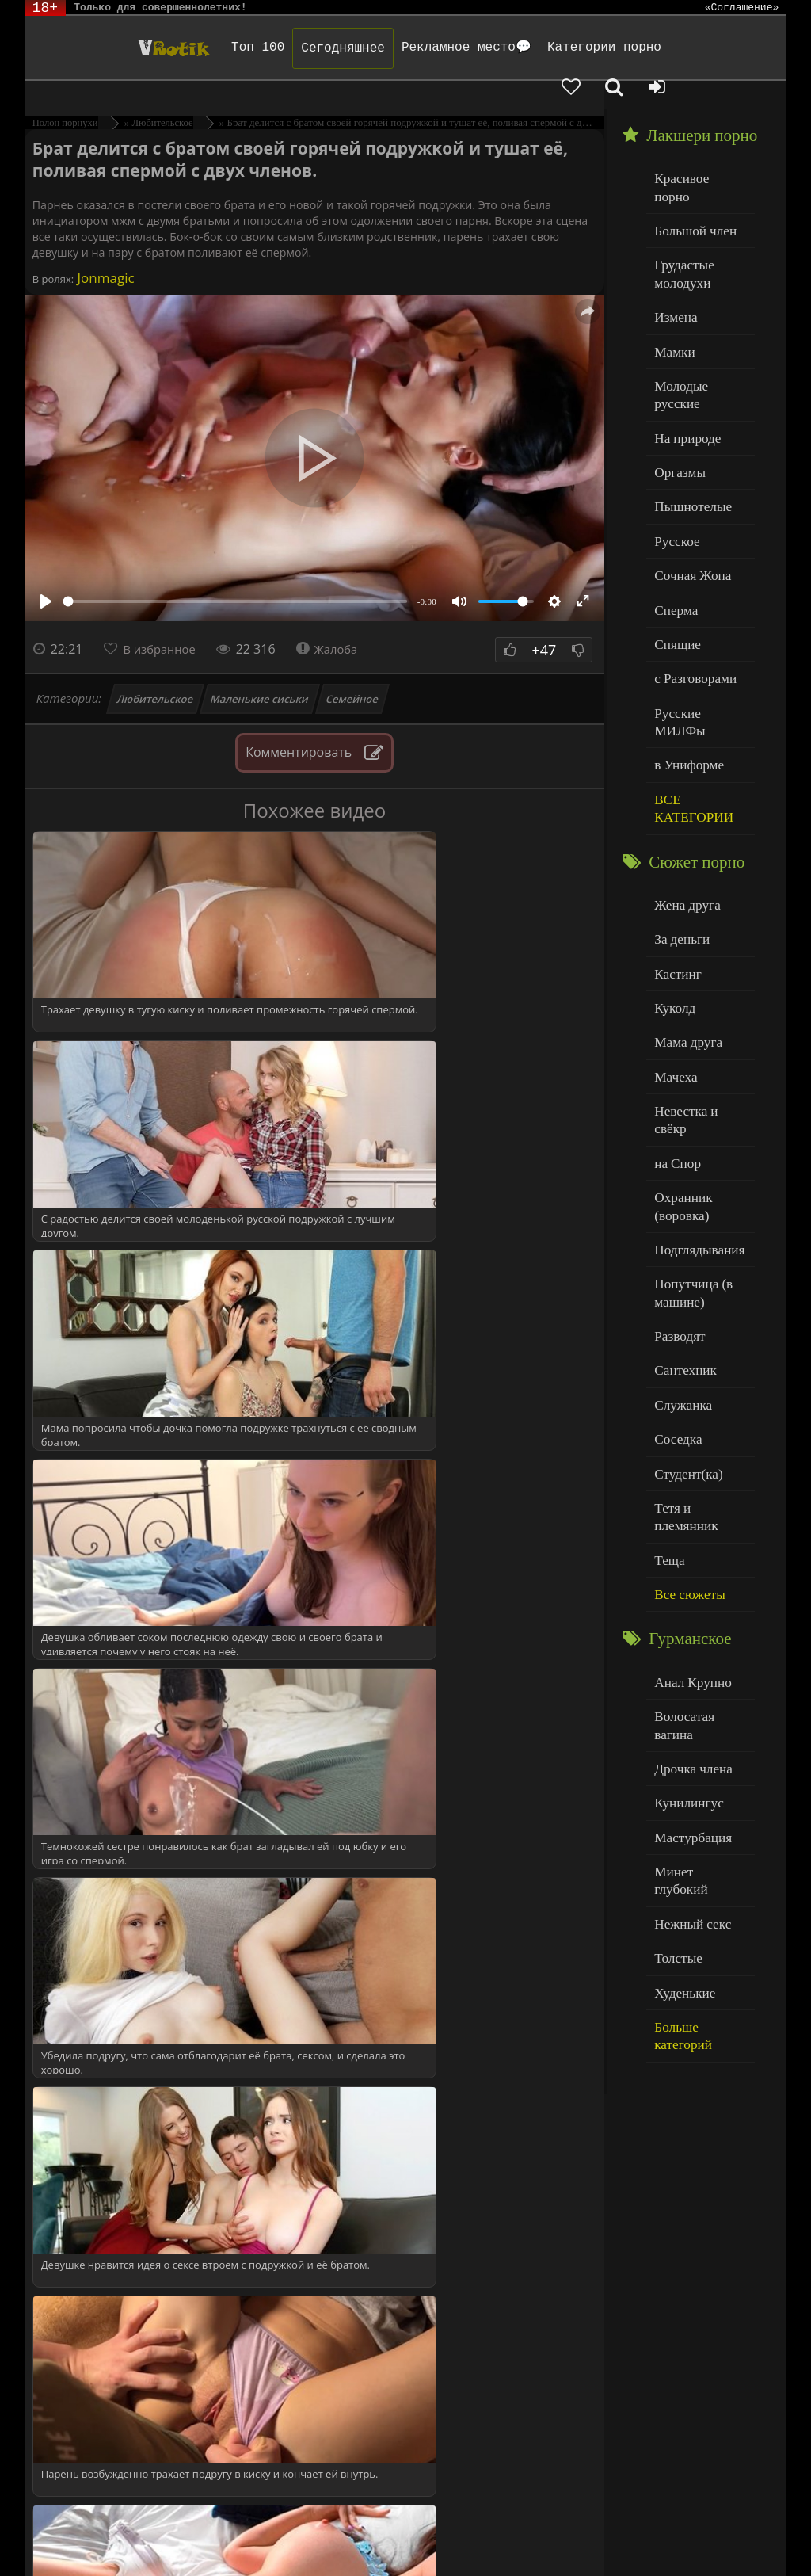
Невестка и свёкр (697, 972)
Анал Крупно (688, 1473)
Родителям (684, 2522)
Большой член (690, 182)
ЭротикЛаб (65, 2522)
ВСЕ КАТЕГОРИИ (688, 686)
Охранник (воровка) (679, 1044)
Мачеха (672, 940)
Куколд (672, 876)
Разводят (676, 1164)
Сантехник (681, 1195)
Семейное (353, 671)
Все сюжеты (685, 1388)
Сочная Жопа (688, 486)
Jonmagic (104, 250)
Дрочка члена (688, 1538)
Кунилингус (684, 1569)
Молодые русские (699, 325)
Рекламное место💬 (409, 47)
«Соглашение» (742, 8)
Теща (667, 1356)
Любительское (156, 671)
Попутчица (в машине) (688, 1124)
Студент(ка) (684, 1292)
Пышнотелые (688, 422)
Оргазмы (676, 389)
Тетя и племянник (699, 1324)
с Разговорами (690, 582)
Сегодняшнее (286, 48)
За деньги (678, 812)
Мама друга (684, 908)
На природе (683, 358)
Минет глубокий (695, 1633)
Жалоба (338, 621)
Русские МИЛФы (698, 614)
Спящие (674, 550)
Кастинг (674, 843)
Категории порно (546, 47)
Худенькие (680, 1730)
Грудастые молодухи (680, 221)
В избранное (164, 621)
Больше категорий (700, 1762)
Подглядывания (693, 1084)
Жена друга (683, 779)
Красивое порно (695, 149)
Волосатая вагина (698, 1505)
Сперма (673, 518)
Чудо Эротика (107, 47)
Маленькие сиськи (260, 671)
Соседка (675, 1259)
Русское (674, 454)
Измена (672, 261)
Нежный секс (688, 1666)
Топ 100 (200, 47)
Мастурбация (688, 1602)
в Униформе (684, 646)
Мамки (672, 294)
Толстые (675, 1698)
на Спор (674, 1004)
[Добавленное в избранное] (646, 47)
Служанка (679, 1228)
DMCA (326, 2522)
